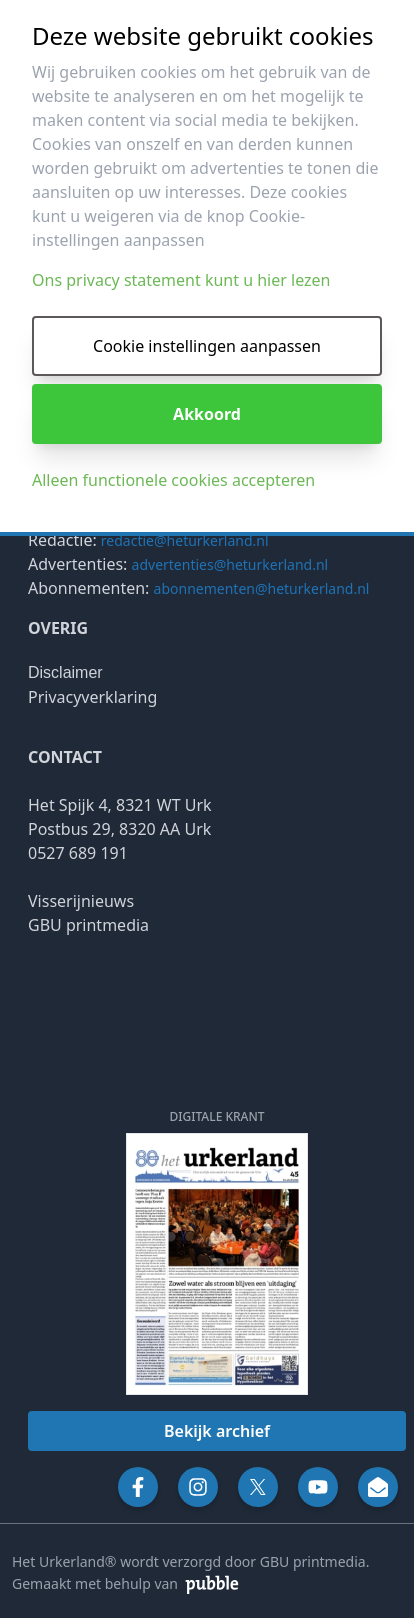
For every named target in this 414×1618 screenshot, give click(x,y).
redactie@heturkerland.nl (185, 540)
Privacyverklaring (92, 697)
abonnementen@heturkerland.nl (262, 588)
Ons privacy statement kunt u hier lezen (181, 280)
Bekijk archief (217, 1431)
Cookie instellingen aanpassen (207, 346)
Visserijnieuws (81, 901)
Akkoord (207, 414)
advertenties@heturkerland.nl (230, 564)
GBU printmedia (88, 925)
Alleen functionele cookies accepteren (173, 480)
